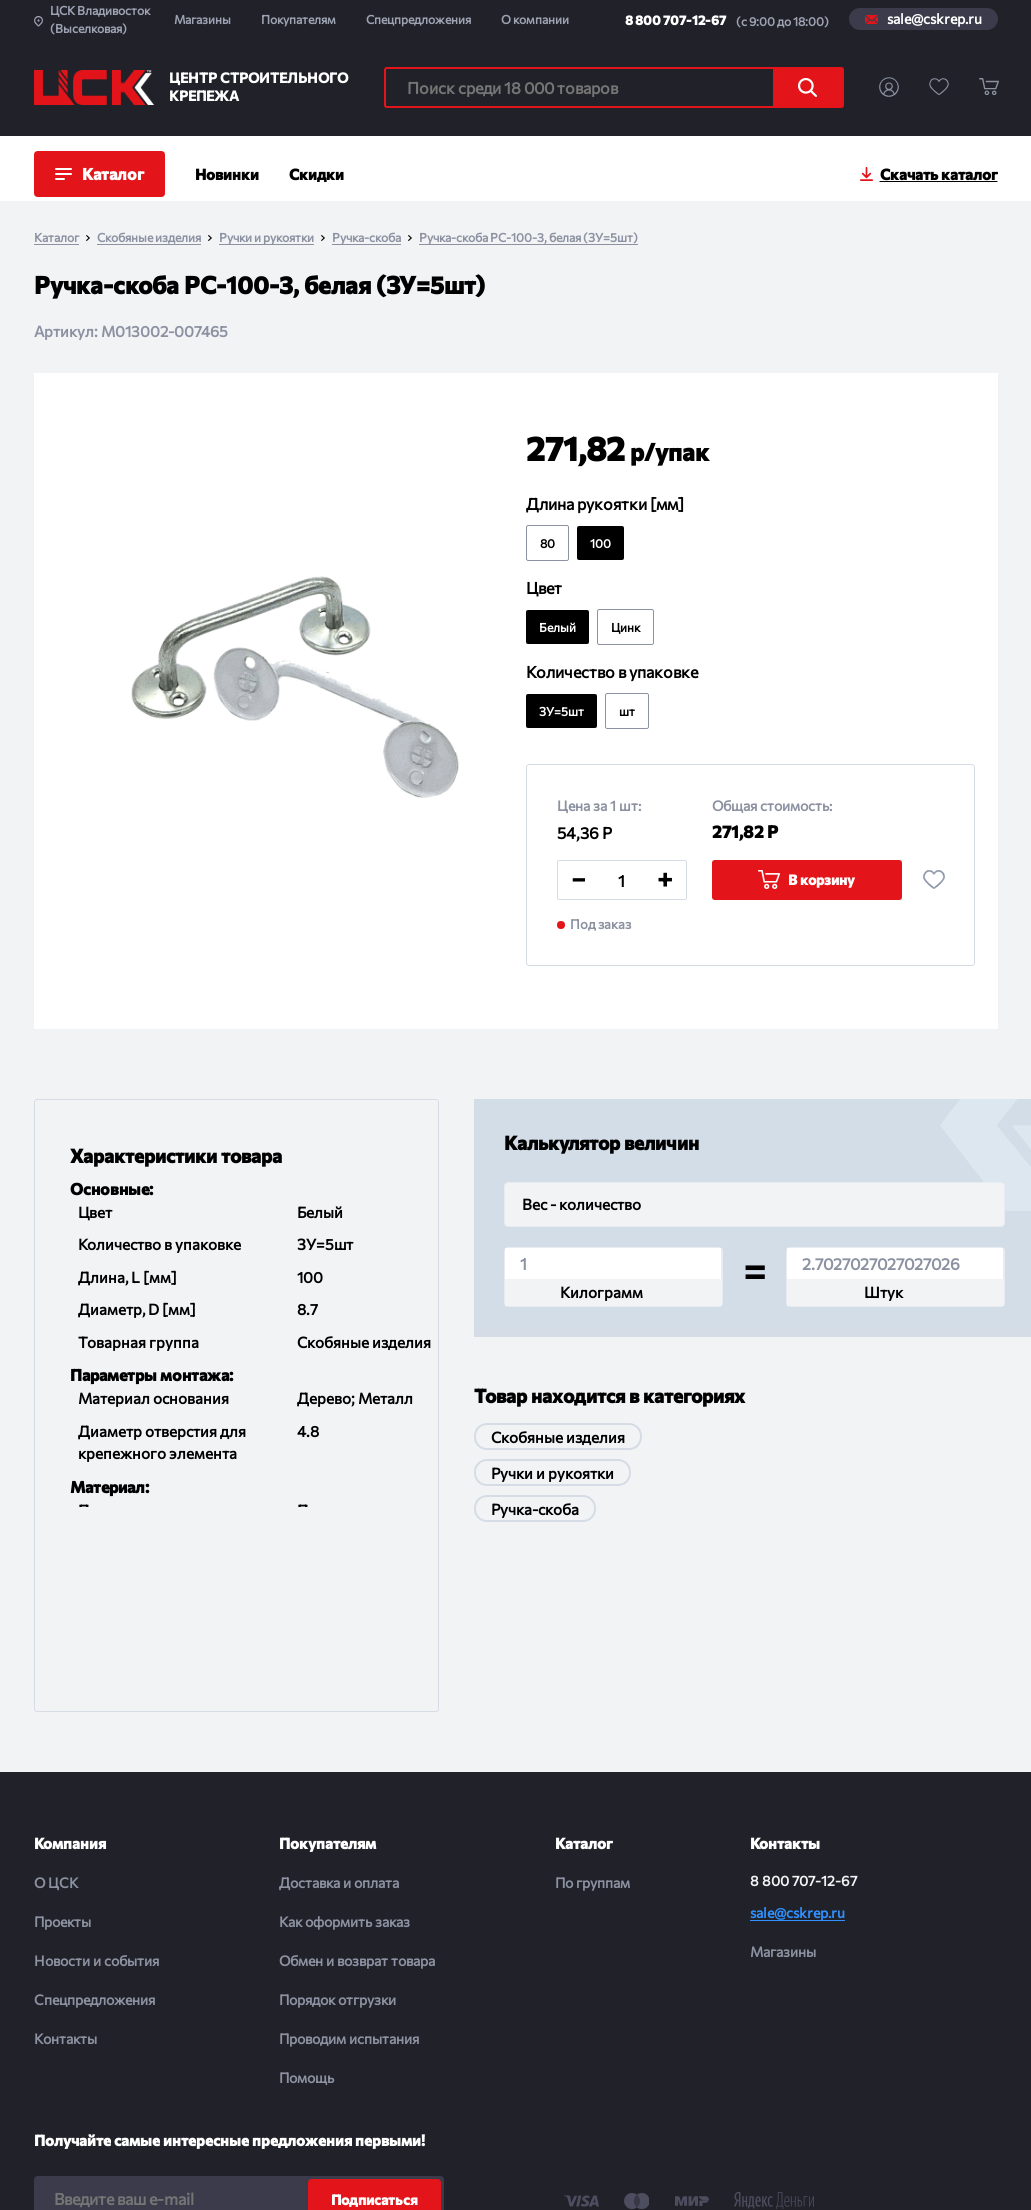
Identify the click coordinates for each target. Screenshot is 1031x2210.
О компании (535, 19)
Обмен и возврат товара (357, 1796)
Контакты (65, 1874)
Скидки (316, 174)
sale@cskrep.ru (934, 19)
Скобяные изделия (149, 237)
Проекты (62, 1757)
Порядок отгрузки (337, 1835)
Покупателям (298, 19)
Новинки (227, 174)
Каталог (56, 237)
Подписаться (374, 2035)
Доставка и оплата (339, 1718)
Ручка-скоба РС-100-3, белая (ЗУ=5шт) (528, 237)
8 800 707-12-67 (675, 20)
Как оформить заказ (344, 1757)
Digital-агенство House (863, 2171)
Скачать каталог (939, 174)
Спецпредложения (418, 19)
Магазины (202, 19)
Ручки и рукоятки (266, 237)
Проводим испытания (349, 1874)
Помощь (306, 1913)
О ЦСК (56, 1718)
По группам (592, 1718)
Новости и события (96, 1796)
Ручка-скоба (366, 237)
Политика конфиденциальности (503, 2171)
